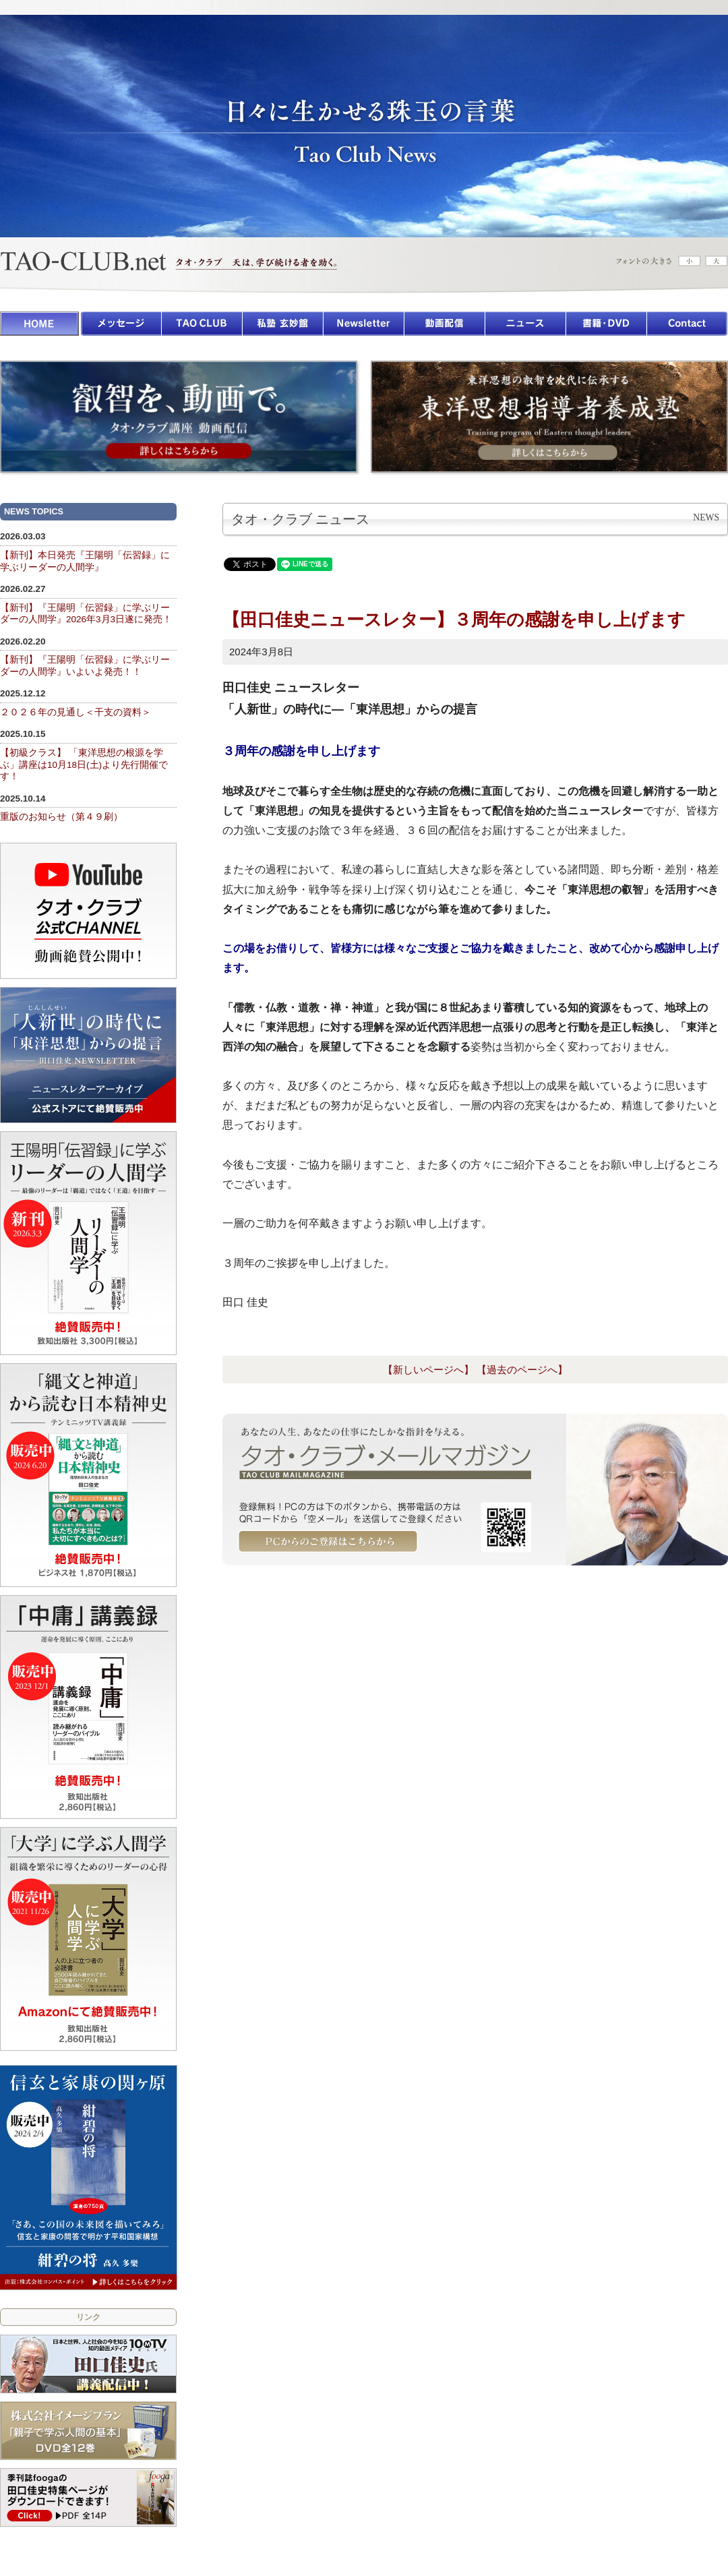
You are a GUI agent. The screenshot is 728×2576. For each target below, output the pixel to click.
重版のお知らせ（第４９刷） (61, 817)
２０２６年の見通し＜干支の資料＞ (75, 712)
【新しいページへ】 (428, 1369)
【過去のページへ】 (522, 1369)
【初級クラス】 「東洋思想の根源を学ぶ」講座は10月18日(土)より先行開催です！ (84, 764)
